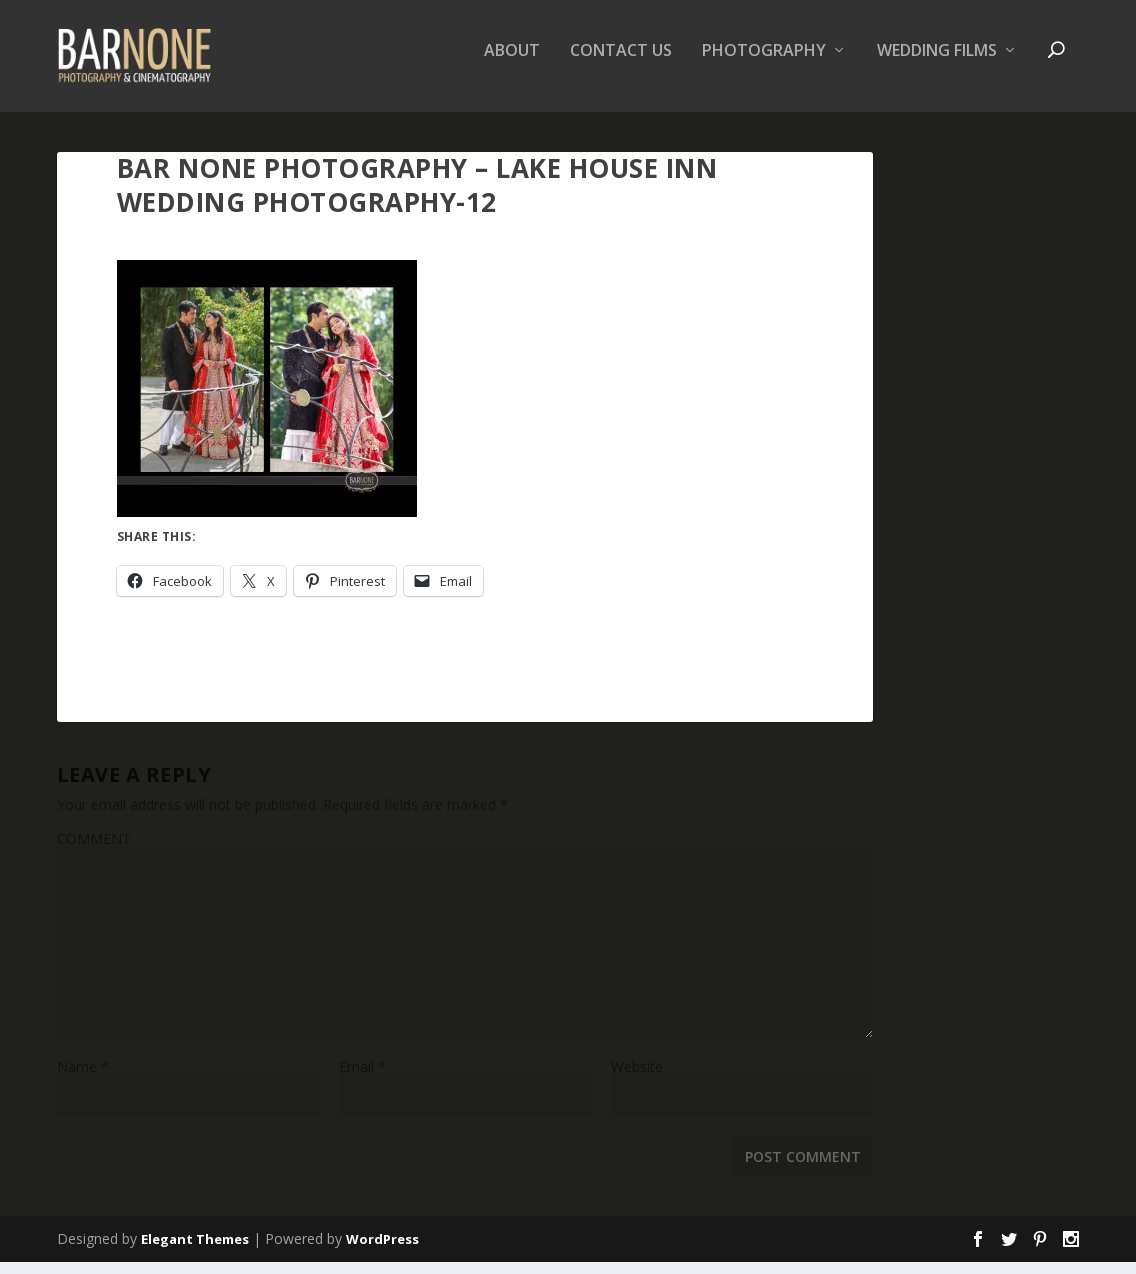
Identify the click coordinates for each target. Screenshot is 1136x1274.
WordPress (382, 1251)
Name (83, 1078)
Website (637, 1078)
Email (362, 1078)
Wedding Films (937, 63)
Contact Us (621, 63)
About (512, 63)
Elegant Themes (195, 1251)
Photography (764, 63)
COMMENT (94, 850)
